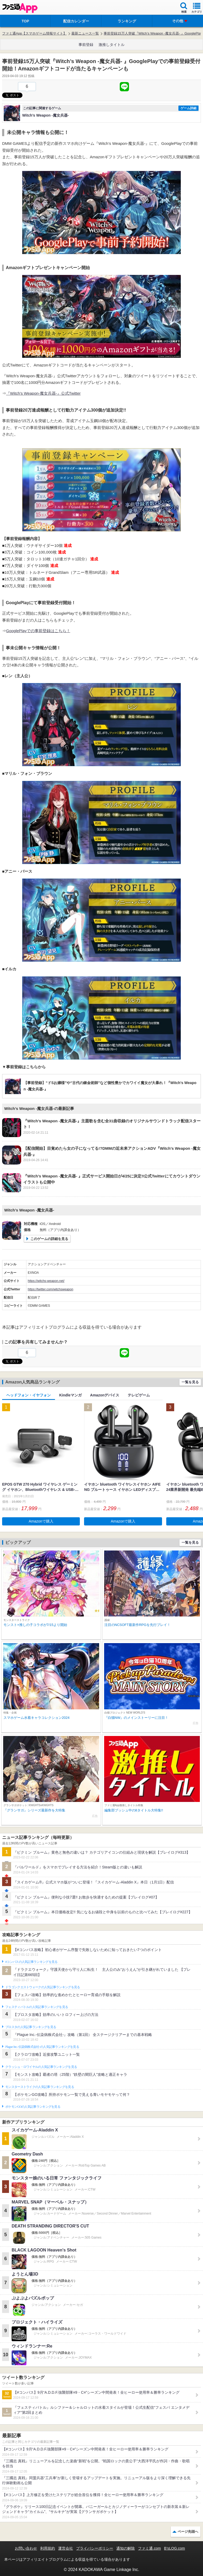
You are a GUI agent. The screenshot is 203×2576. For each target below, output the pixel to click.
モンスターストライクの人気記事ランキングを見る (39, 2086)
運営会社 (65, 2548)
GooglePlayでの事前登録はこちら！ (38, 630)
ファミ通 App (20, 8)
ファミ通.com (149, 2548)
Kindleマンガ (70, 1395)
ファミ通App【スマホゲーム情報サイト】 (34, 33)
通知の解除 (125, 2548)
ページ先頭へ (188, 2532)
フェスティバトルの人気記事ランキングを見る (36, 2007)
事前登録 (86, 44)
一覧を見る (190, 1382)
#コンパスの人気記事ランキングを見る (31, 1961)
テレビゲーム (139, 1395)
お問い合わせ (26, 2548)
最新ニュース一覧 (85, 33)
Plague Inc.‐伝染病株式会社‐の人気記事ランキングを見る (42, 2046)
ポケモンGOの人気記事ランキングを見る (32, 2106)
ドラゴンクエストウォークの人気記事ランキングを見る (42, 1987)
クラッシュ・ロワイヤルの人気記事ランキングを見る (41, 2066)
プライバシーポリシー (94, 2548)
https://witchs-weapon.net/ (46, 1281)
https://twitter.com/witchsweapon (50, 1289)
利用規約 (47, 2548)
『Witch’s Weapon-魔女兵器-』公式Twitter (43, 393)
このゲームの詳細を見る (49, 1239)
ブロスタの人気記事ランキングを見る (30, 2027)
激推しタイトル (111, 44)
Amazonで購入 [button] (41, 1521)
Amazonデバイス (104, 1395)
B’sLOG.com (174, 2548)
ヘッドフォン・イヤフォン (28, 1395)
